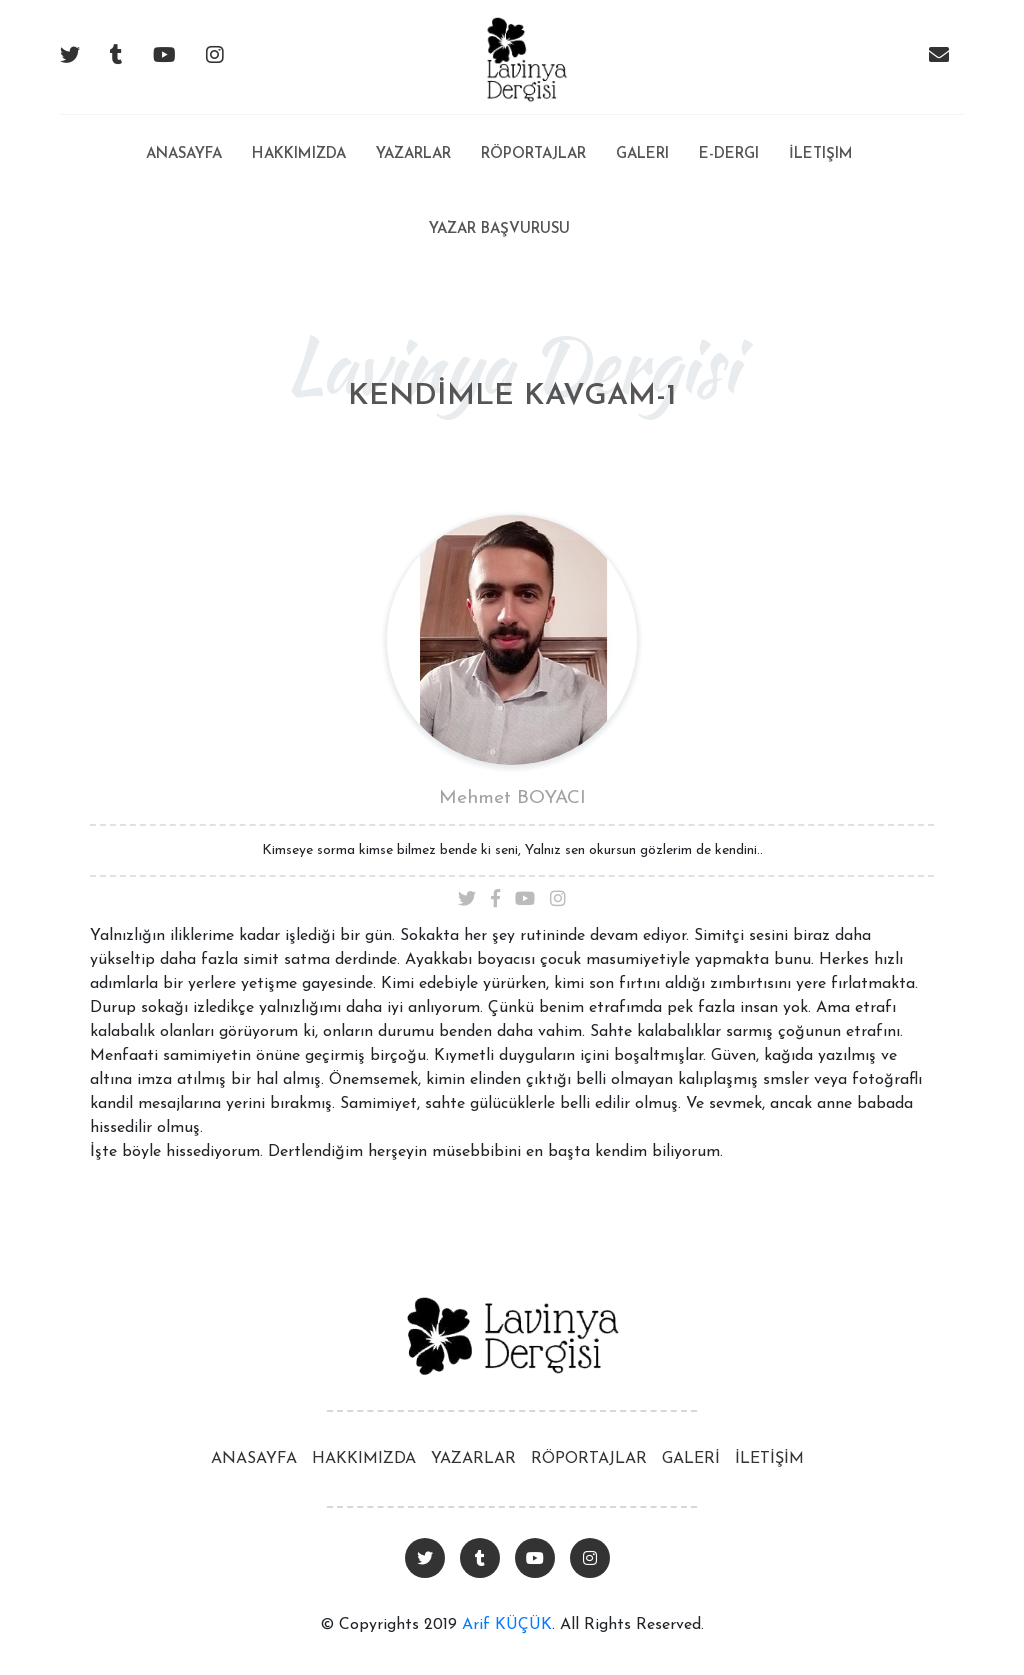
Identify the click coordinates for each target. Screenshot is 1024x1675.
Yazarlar (413, 154)
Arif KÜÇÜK (507, 1625)
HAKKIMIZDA (364, 1459)
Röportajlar (533, 154)
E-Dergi (729, 154)
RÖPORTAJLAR (589, 1459)
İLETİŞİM (769, 1459)
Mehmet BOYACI (512, 798)
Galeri (642, 154)
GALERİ (691, 1459)
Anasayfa (184, 138)
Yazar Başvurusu (499, 229)
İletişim (821, 154)
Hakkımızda (299, 154)
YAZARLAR (473, 1459)
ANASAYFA (254, 1459)
